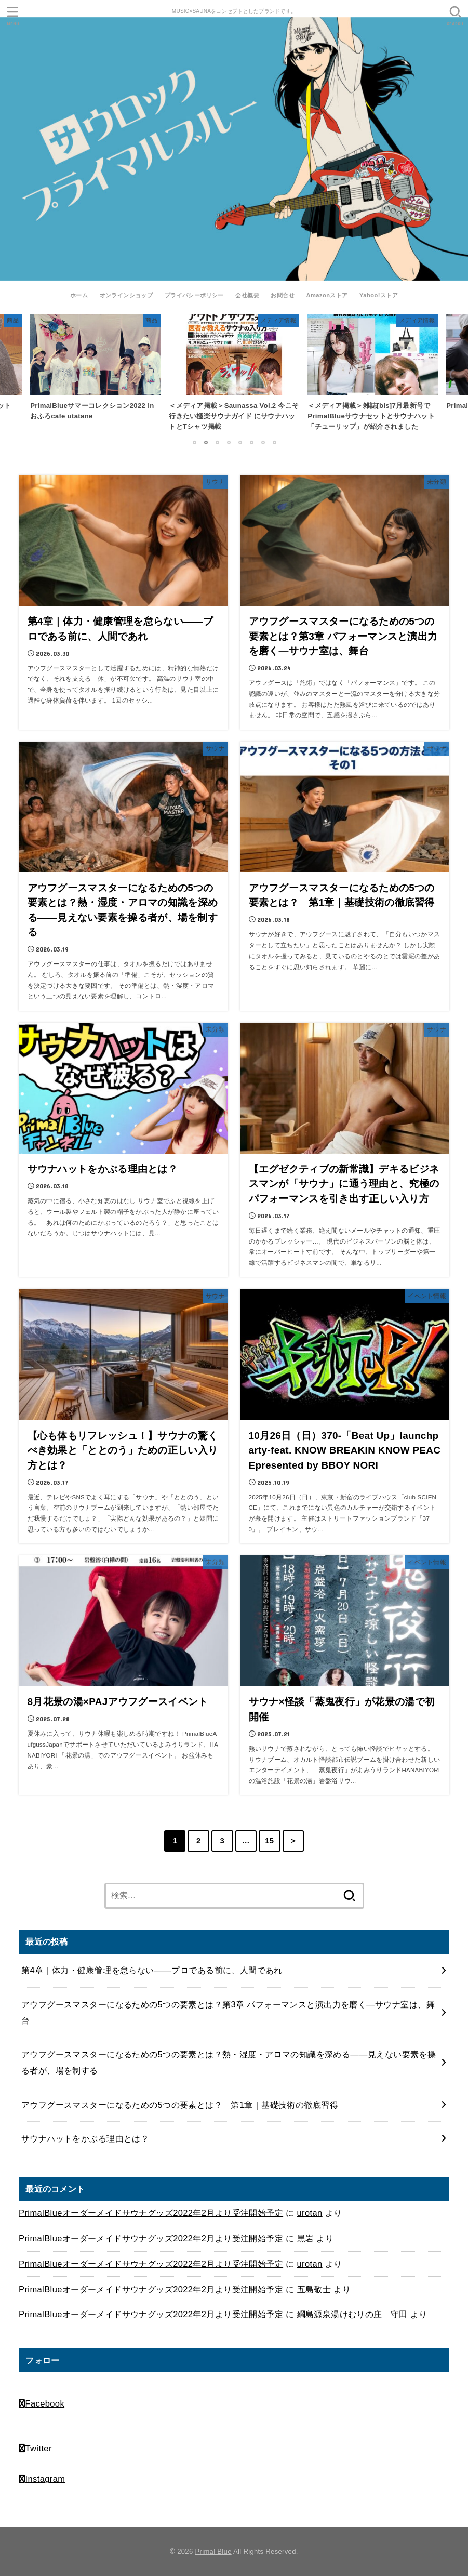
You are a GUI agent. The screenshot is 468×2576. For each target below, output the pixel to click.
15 (269, 1841)
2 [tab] (205, 442)
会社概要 (247, 295)
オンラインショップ (126, 295)
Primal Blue (213, 2551)
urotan (310, 2212)
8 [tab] (274, 442)
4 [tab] (228, 442)
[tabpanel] (234, 375)
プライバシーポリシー (194, 295)
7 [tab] (263, 442)
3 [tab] (217, 442)
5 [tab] (240, 442)
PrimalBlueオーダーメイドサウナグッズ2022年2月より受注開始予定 (151, 2212)
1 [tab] (194, 442)
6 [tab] (251, 442)
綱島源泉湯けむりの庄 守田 (352, 2314)
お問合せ (283, 295)
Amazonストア (326, 295)
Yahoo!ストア (378, 295)
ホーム (79, 295)
